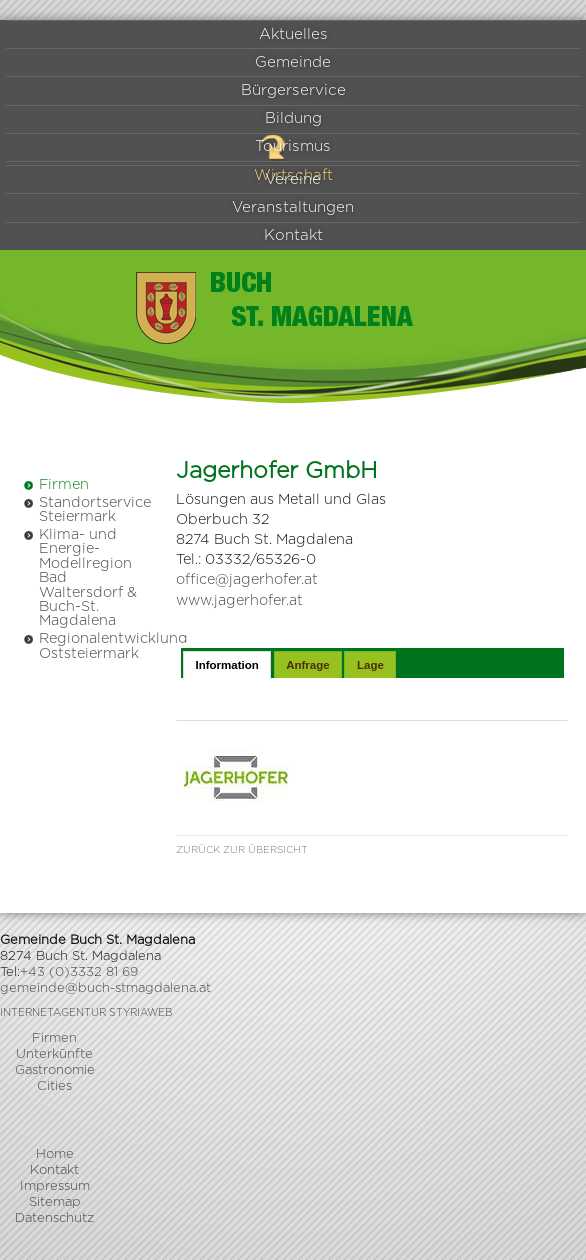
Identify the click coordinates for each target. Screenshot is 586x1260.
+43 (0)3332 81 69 (79, 972)
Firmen (56, 484)
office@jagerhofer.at (247, 579)
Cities (54, 1086)
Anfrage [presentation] (308, 665)
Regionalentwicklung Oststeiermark (82, 645)
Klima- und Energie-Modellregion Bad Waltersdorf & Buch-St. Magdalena (80, 577)
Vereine (293, 179)
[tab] (227, 665)
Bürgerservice (293, 90)
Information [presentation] (226, 665)
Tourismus (293, 146)
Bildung (293, 118)
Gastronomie (55, 1070)
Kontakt (293, 235)
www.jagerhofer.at (239, 600)
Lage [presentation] (370, 665)
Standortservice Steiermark (82, 509)
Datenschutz (54, 1218)
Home (55, 1154)
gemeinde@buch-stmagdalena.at (105, 988)
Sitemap (55, 1202)
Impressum (55, 1186)
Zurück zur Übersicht (242, 850)
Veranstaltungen (293, 207)
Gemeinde (293, 62)
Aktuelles (293, 34)
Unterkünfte (54, 1054)
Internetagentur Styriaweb (86, 1013)
